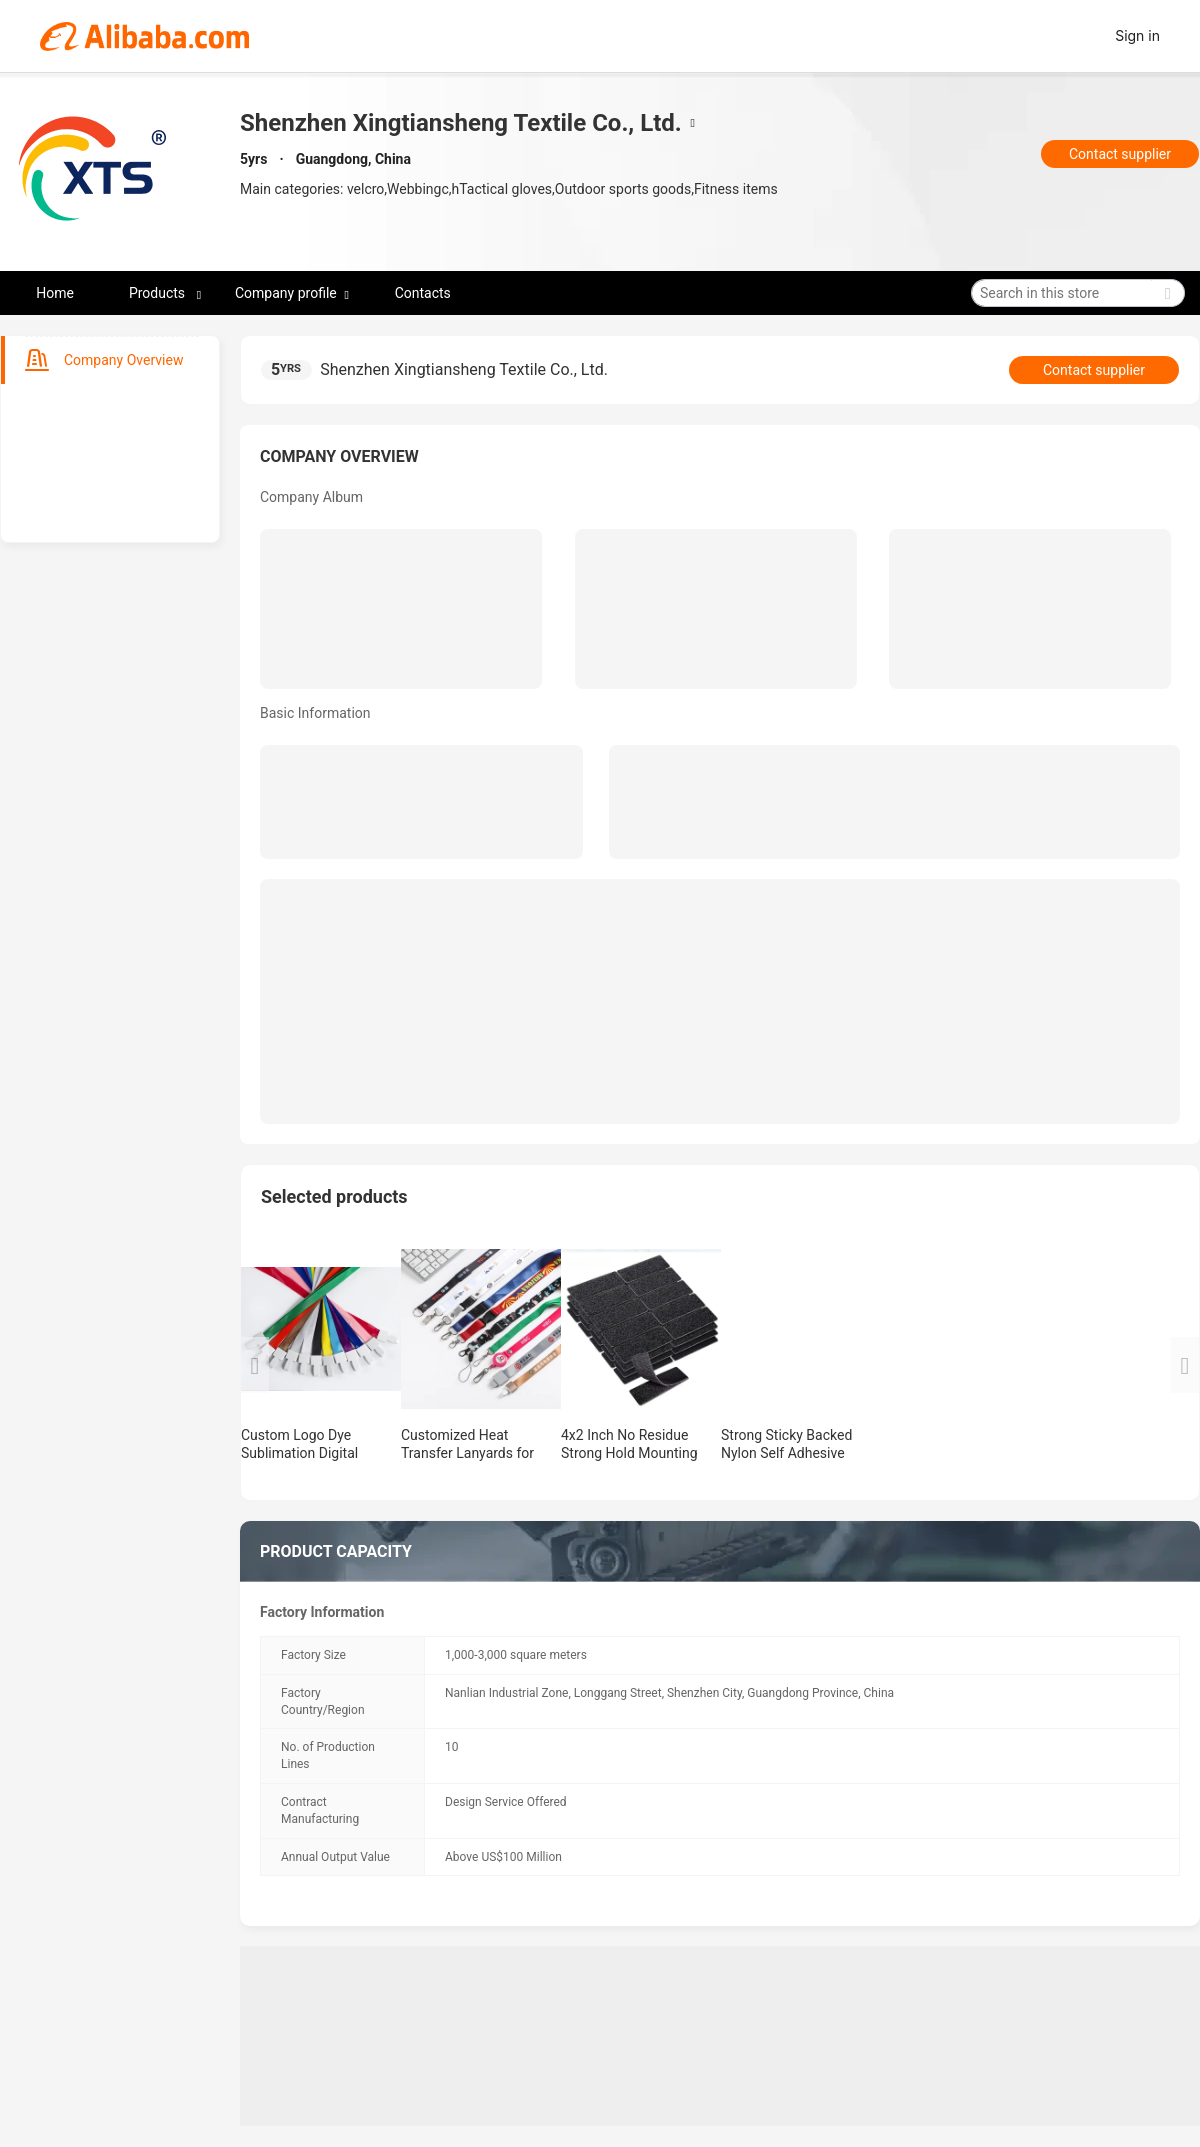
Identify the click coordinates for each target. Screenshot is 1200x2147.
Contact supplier (1120, 154)
